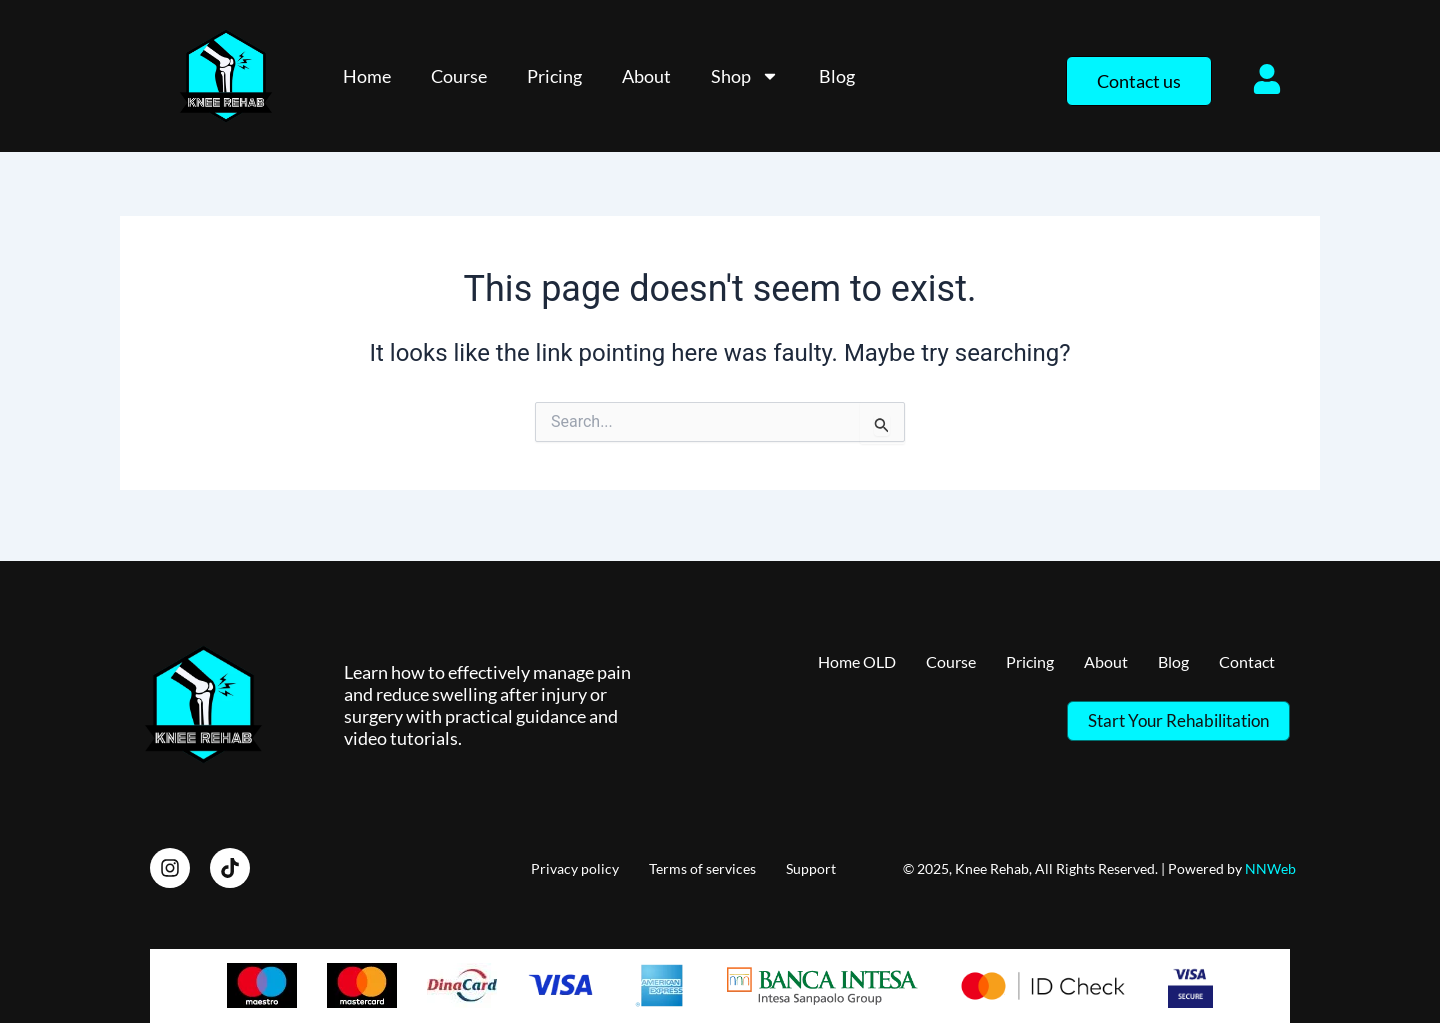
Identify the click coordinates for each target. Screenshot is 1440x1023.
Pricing (554, 76)
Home (367, 76)
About (646, 76)
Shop (745, 76)
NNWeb (1270, 864)
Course (459, 76)
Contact (1243, 659)
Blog (837, 76)
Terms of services (702, 864)
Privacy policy (575, 864)
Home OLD (822, 659)
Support (811, 864)
